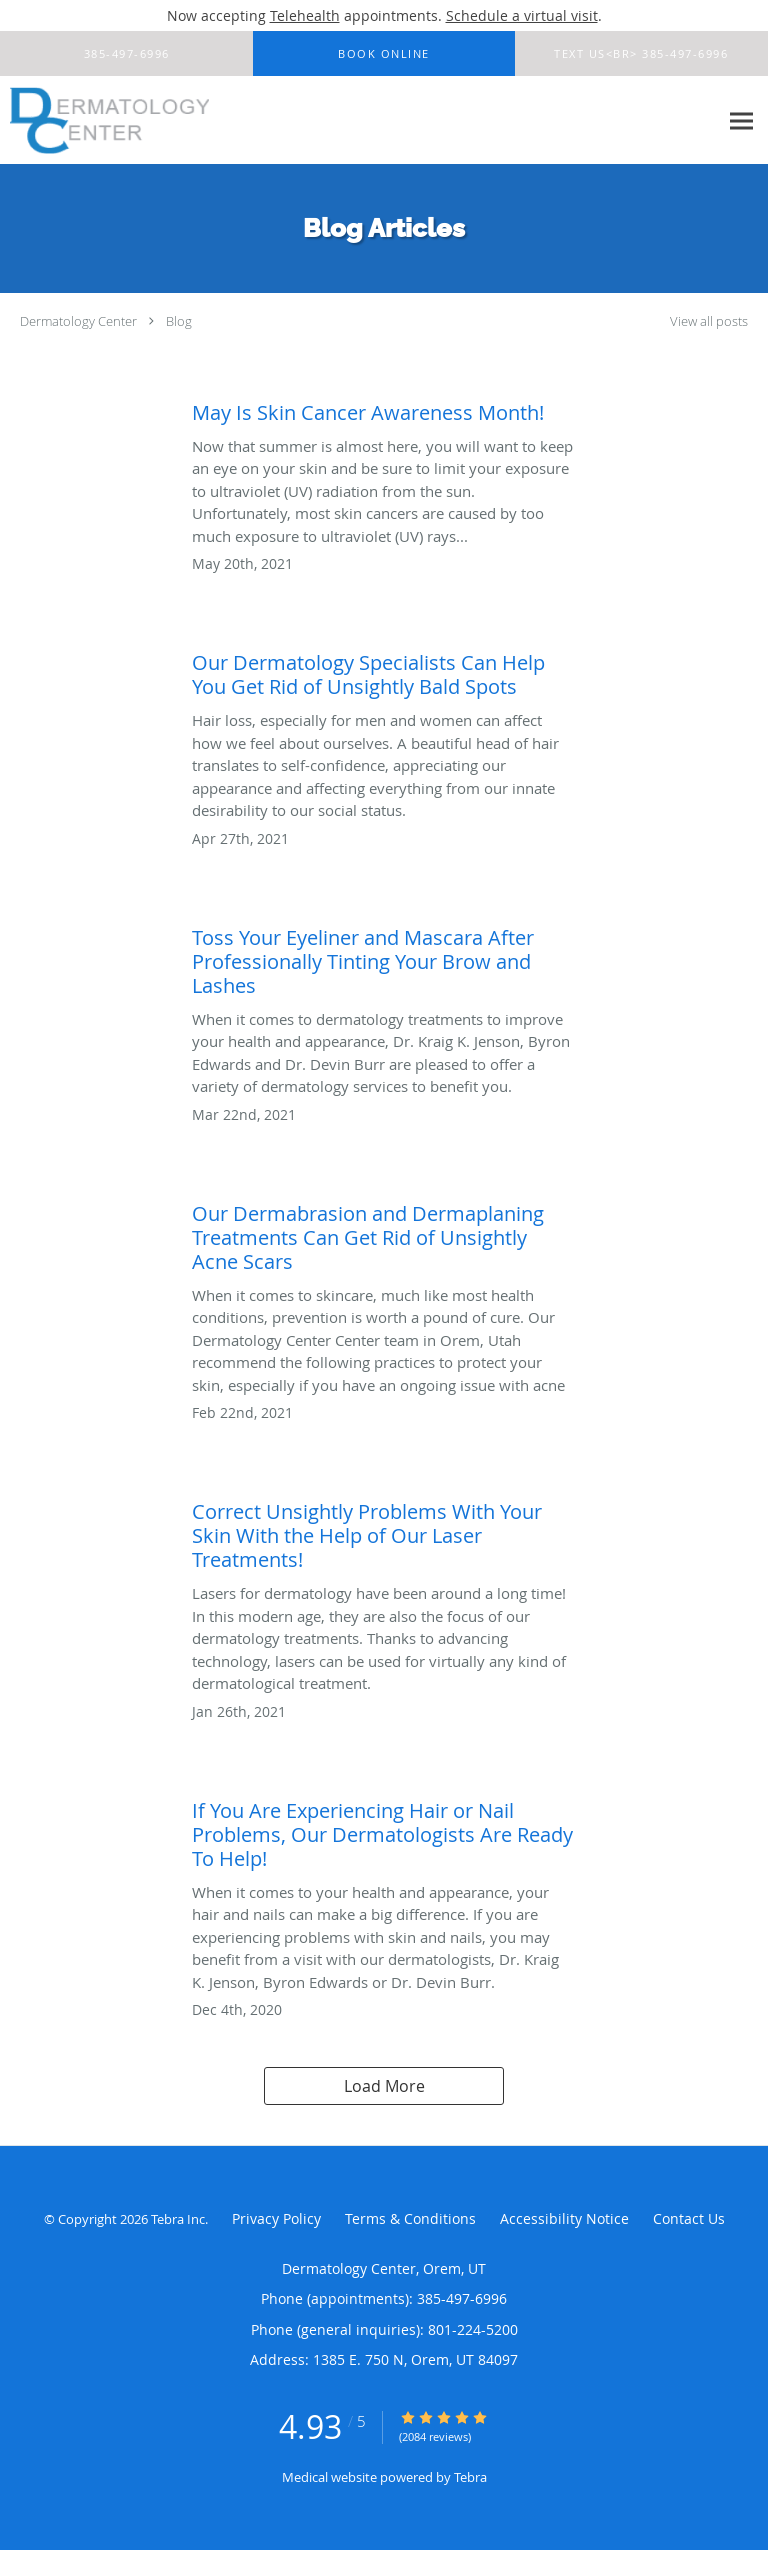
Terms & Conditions (410, 2218)
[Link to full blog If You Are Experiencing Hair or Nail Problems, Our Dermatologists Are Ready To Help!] (383, 1830)
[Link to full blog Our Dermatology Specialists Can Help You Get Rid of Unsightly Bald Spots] (383, 670)
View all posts (709, 321)
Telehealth (305, 15)
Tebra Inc (178, 2219)
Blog (179, 321)
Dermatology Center (78, 321)
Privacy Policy (276, 2218)
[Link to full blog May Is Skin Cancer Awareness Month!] (383, 408)
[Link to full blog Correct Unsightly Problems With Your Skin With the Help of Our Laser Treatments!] (383, 1531)
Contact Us (689, 2218)
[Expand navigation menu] (741, 120)
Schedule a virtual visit (522, 15)
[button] (383, 54)
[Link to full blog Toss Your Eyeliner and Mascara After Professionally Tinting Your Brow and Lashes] (383, 957)
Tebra (470, 2477)
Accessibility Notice (564, 2218)
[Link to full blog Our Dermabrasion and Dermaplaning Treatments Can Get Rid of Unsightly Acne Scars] (383, 1233)
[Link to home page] (142, 120)
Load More (384, 2086)
